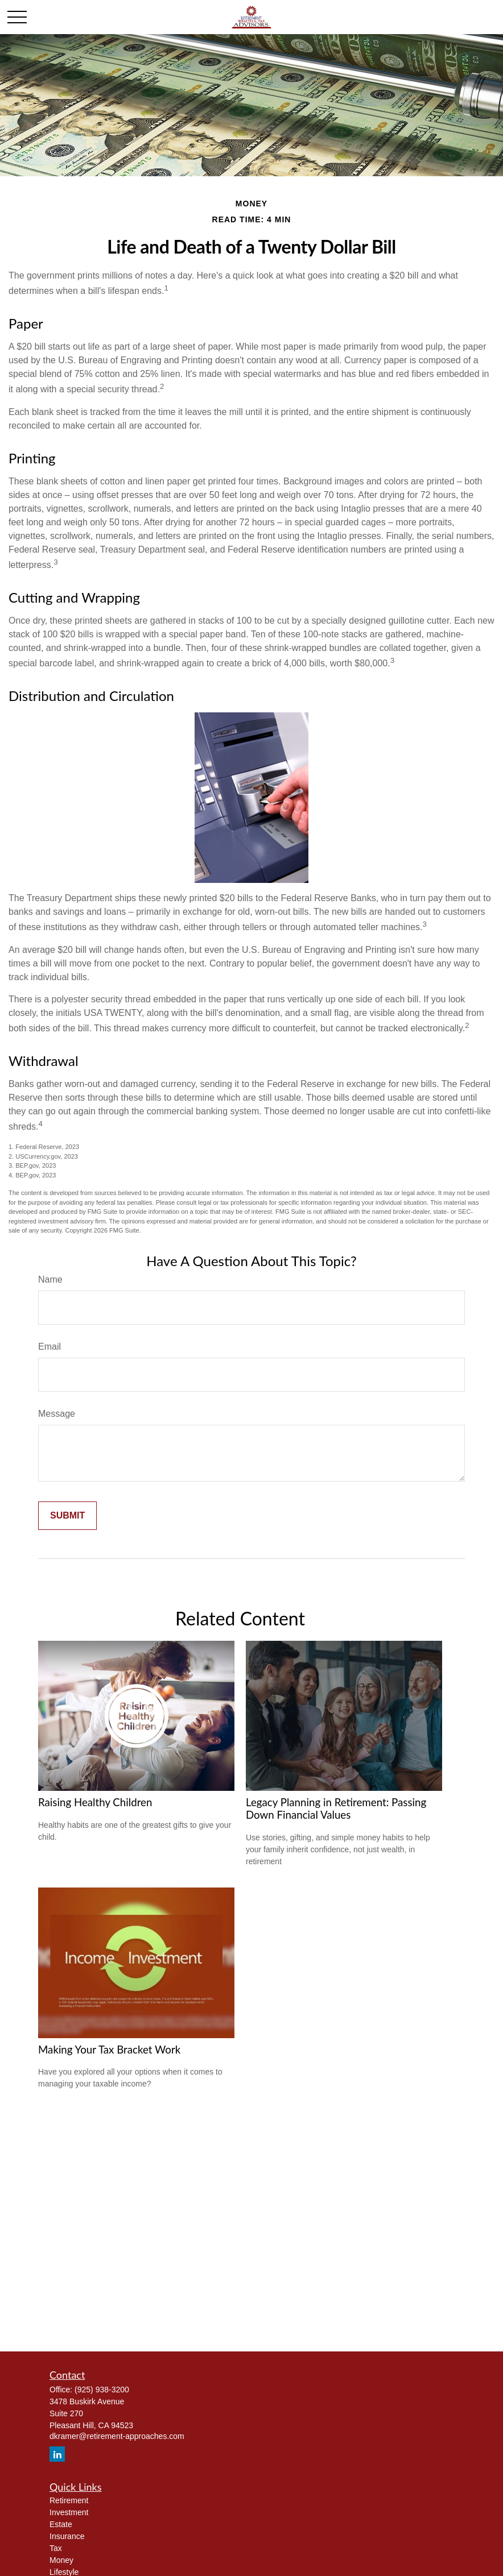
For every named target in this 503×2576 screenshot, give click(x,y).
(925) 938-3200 (102, 2389)
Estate (61, 2524)
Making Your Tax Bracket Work (109, 2049)
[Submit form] (67, 1515)
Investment (69, 2512)
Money (61, 2560)
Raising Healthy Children (95, 1802)
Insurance (67, 2536)
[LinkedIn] (57, 2454)
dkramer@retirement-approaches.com (117, 2436)
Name (50, 1279)
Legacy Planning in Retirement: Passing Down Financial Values (336, 1808)
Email (49, 1346)
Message (56, 1413)
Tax (56, 2548)
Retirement (69, 2500)
